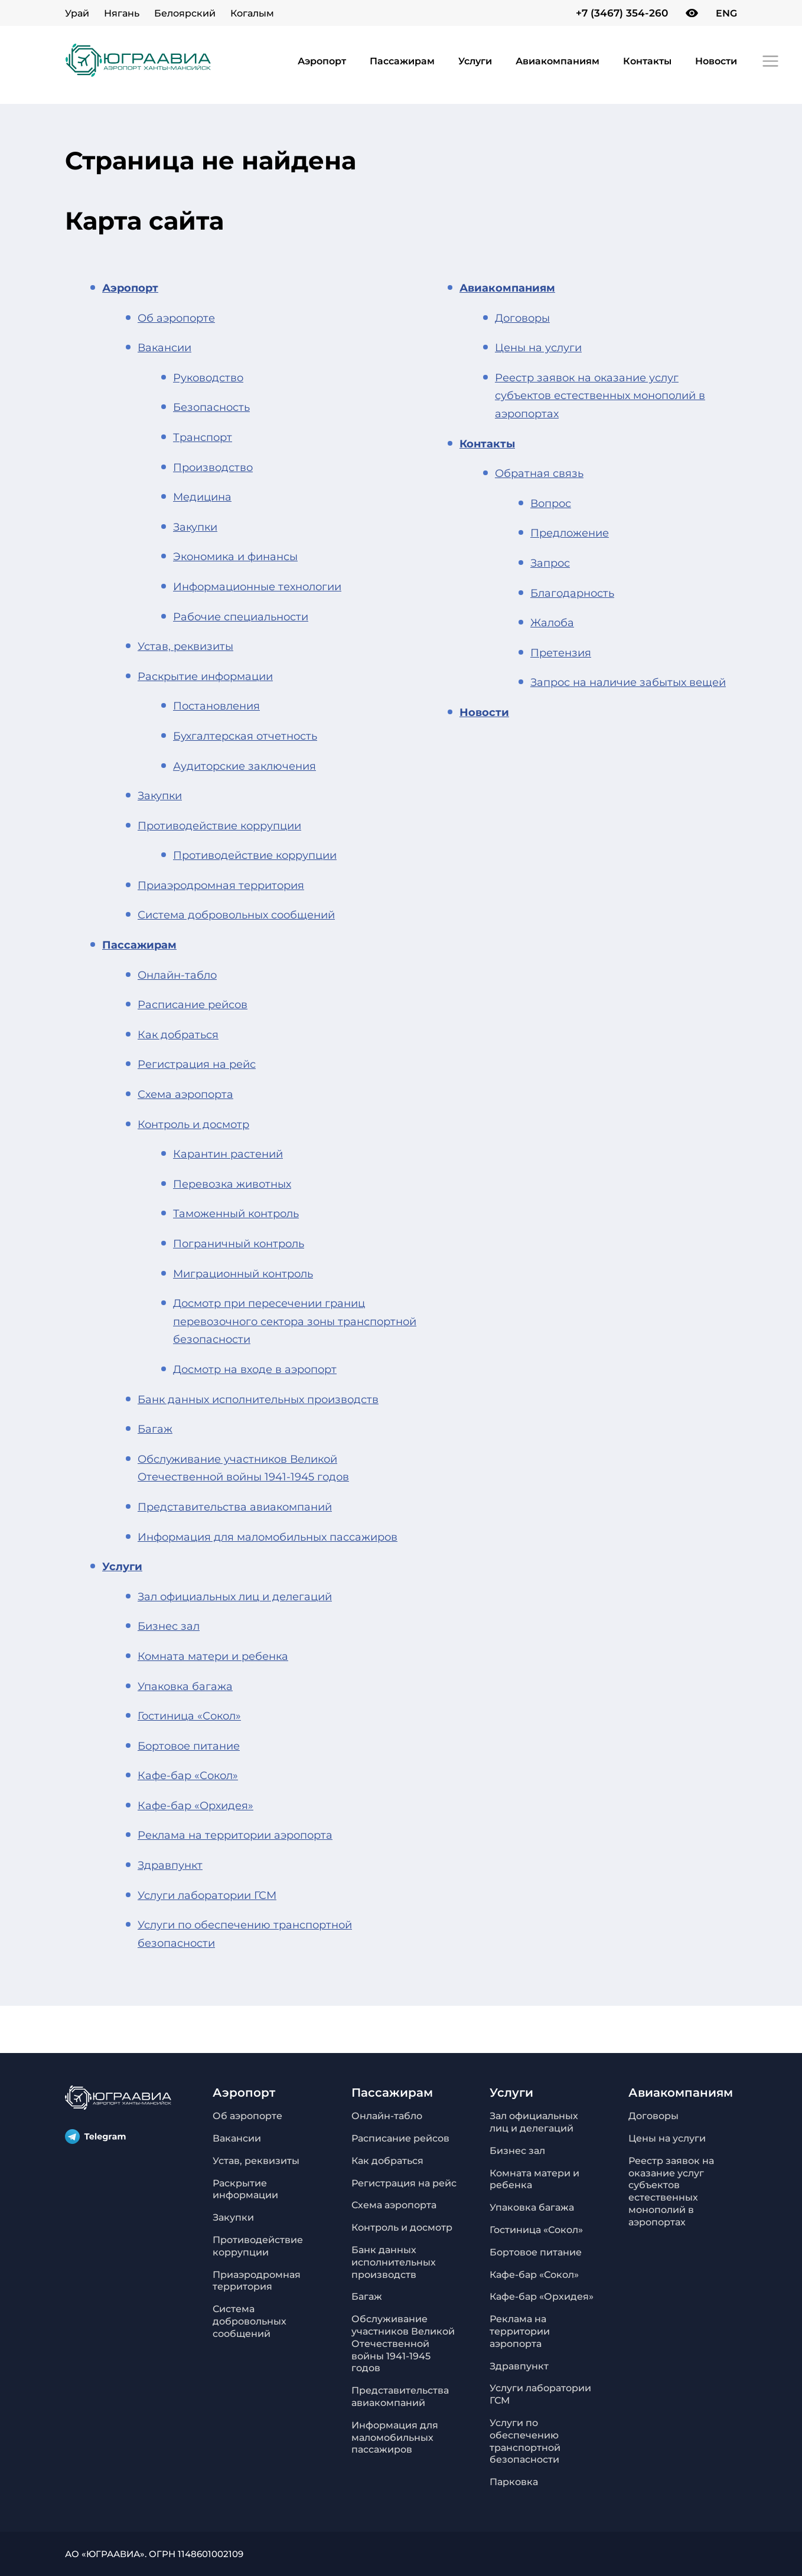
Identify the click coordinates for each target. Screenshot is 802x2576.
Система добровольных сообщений (236, 914)
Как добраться (178, 1034)
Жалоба (552, 622)
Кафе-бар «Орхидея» (195, 1805)
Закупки (195, 527)
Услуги (475, 61)
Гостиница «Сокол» (189, 1715)
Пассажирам (402, 61)
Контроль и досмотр (193, 1124)
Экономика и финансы (235, 556)
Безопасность (211, 407)
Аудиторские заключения (244, 766)
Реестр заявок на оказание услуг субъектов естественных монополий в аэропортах (600, 395)
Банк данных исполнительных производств (258, 1399)
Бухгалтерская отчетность (245, 736)
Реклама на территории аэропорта (235, 1835)
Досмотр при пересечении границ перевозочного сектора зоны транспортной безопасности (294, 1321)
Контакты (647, 61)
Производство (213, 467)
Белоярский (185, 13)
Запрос (550, 563)
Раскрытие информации (205, 676)
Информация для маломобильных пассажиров (267, 1537)
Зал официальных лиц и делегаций (235, 1596)
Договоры (522, 318)
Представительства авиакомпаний (235, 1507)
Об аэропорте (176, 318)
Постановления (216, 705)
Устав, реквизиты (185, 646)
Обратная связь (539, 473)
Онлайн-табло (177, 975)
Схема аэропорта (185, 1094)
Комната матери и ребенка (213, 1656)
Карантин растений (228, 1154)
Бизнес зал (169, 1626)
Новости (716, 61)
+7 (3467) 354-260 (622, 13)
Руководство (208, 377)
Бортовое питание (189, 1746)
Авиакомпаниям (557, 61)
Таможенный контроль (236, 1213)
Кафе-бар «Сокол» (188, 1775)
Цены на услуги (538, 347)
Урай (77, 13)
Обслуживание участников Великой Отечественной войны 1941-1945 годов (403, 2343)
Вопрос (550, 503)
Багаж (155, 1429)
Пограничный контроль (238, 1243)
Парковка (514, 2481)
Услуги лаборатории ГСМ (207, 1895)
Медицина (202, 497)
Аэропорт (322, 61)
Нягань (121, 13)
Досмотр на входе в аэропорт (255, 1369)
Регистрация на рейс (197, 1064)
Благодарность (572, 593)
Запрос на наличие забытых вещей (628, 682)
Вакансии (164, 347)
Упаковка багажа (185, 1686)
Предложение (569, 533)
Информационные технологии (257, 586)
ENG (726, 13)
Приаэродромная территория (221, 885)
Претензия (560, 652)
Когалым (252, 13)
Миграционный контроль (243, 1273)
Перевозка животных (232, 1184)
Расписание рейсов (192, 1004)
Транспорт (202, 437)
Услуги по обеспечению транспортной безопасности (525, 2441)
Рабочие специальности (240, 616)
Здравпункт (170, 1865)
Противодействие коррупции (219, 825)
